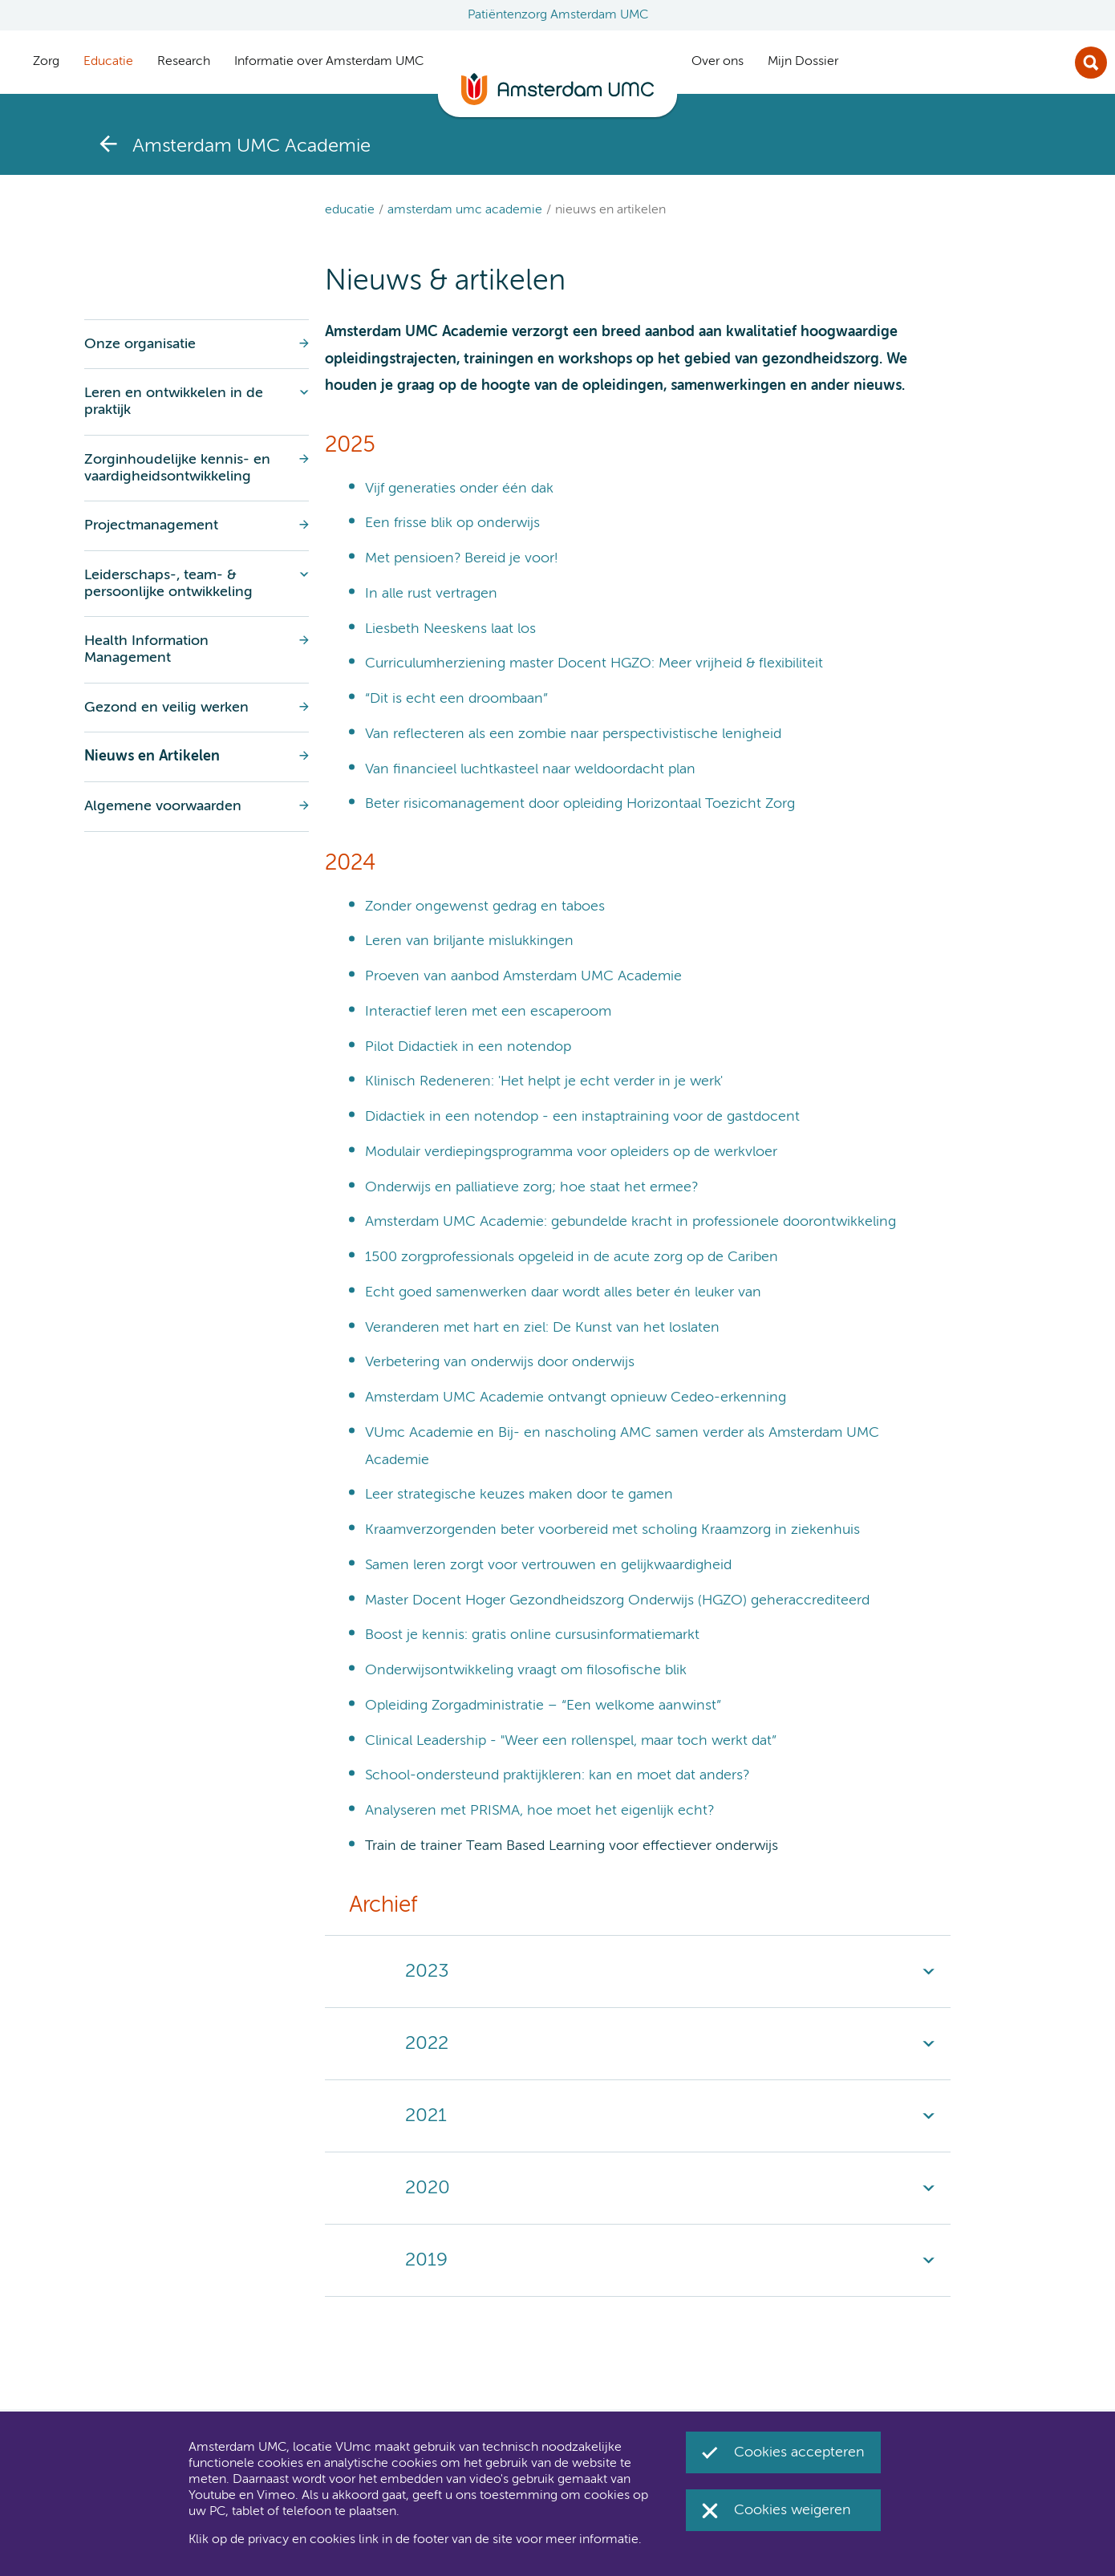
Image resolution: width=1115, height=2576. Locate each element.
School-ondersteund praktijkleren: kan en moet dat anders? (557, 1775)
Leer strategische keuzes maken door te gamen (519, 1494)
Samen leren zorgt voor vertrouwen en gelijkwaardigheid (548, 1565)
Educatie (350, 210)
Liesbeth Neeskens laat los (450, 629)
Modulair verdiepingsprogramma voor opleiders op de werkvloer (571, 1152)
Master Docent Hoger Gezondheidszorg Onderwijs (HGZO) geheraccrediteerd (617, 1600)
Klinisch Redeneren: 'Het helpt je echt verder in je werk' (544, 1081)
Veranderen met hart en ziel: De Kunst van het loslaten (542, 1327)
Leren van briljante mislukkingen (469, 941)
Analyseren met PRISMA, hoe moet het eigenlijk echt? (539, 1810)
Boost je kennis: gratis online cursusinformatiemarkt (532, 1635)
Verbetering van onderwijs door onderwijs (500, 1362)
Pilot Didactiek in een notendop (468, 1047)
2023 (426, 1971)
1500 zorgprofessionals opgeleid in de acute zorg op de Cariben (571, 1257)
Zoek (1091, 63)
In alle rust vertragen (431, 593)
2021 (426, 2115)
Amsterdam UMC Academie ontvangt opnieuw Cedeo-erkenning (575, 1397)
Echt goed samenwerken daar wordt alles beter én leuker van (563, 1292)
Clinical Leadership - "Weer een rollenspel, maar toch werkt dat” (570, 1741)
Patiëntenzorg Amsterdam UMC (558, 15)
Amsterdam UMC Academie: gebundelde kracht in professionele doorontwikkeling (630, 1222)
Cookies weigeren (792, 2510)
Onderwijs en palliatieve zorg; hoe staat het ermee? (531, 1187)
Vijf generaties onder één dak (459, 488)
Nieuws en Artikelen (610, 210)
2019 (426, 2260)
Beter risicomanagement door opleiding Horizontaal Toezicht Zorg (580, 804)
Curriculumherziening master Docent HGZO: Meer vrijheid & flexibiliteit (594, 663)
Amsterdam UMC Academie (464, 210)
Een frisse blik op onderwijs (452, 523)
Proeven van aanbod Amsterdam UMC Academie (523, 976)
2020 (427, 2187)
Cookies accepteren (799, 2452)
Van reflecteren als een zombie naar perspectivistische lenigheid (573, 734)
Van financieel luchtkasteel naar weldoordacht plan (530, 769)
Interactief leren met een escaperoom (488, 1011)
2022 (426, 2043)
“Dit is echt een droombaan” (456, 699)
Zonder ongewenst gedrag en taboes (485, 906)
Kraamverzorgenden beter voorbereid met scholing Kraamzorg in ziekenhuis (612, 1530)
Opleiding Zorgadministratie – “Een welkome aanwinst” (543, 1705)
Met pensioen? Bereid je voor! (461, 558)
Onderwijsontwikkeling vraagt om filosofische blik (526, 1670)
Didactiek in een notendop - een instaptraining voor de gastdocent (582, 1117)
